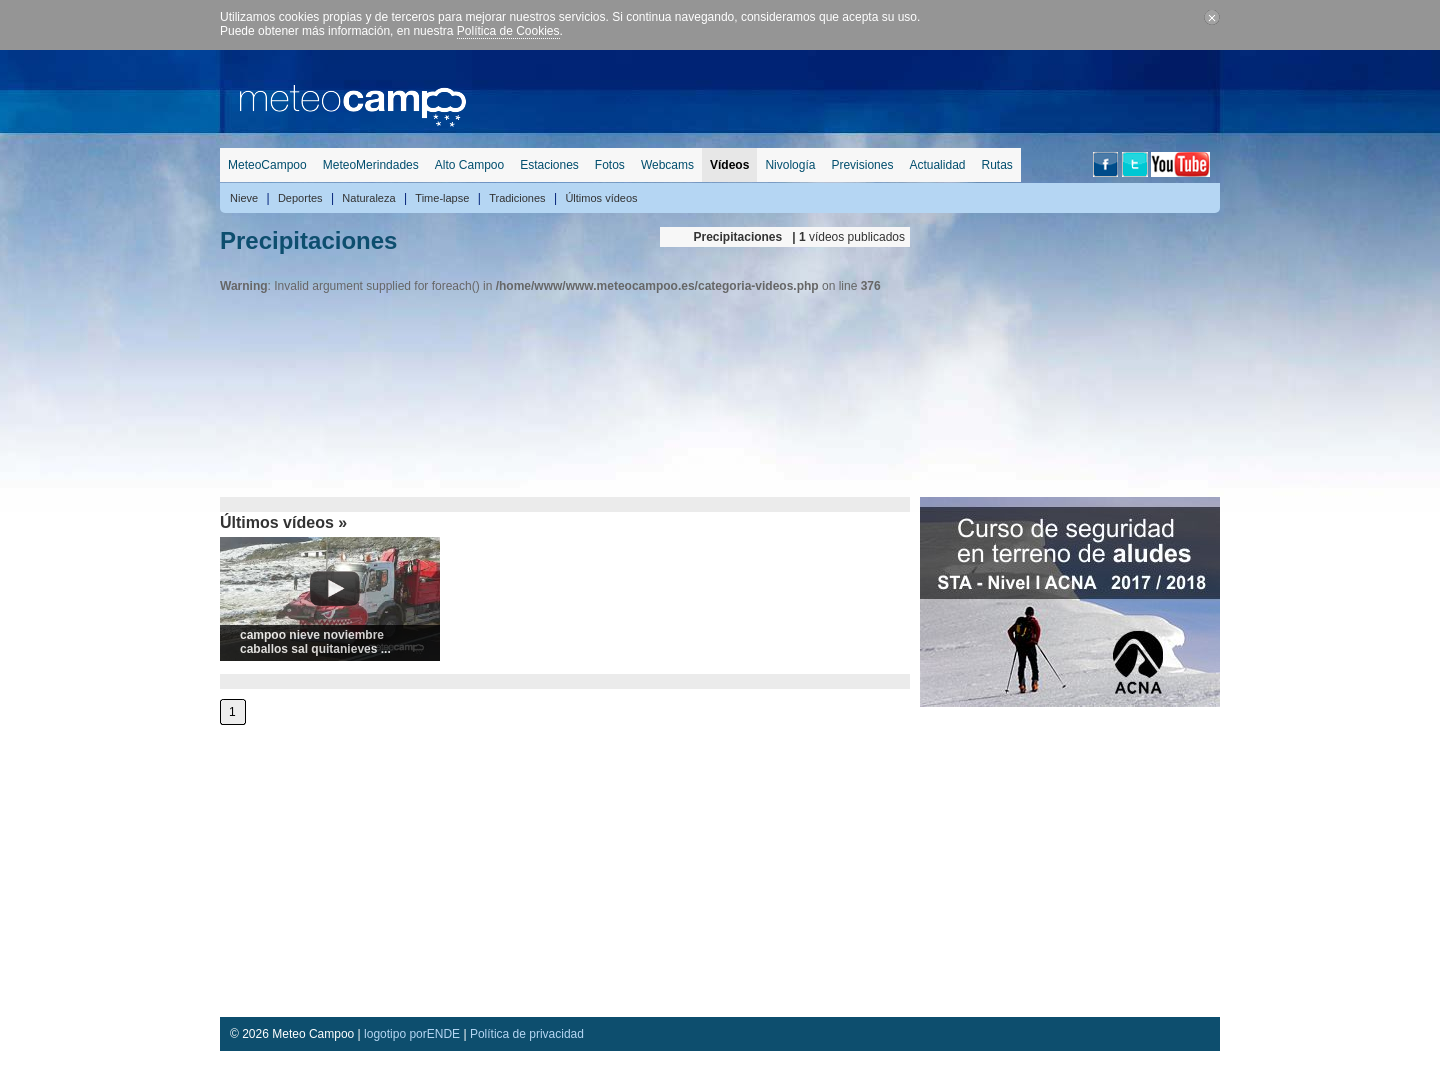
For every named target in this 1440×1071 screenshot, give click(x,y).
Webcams (667, 165)
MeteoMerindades (371, 165)
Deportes (300, 198)
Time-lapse (442, 198)
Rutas (996, 165)
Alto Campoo (469, 165)
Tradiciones (517, 198)
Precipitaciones (308, 240)
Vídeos (729, 165)
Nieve (244, 198)
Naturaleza (368, 198)
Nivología (790, 165)
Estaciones (549, 165)
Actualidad (937, 165)
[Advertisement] (856, 95)
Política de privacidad (527, 1034)
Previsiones (862, 165)
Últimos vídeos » (283, 522)
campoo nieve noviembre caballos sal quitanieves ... (315, 642)
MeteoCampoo (267, 165)
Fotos (610, 165)
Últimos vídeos (601, 198)
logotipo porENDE (412, 1034)
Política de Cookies (508, 31)
